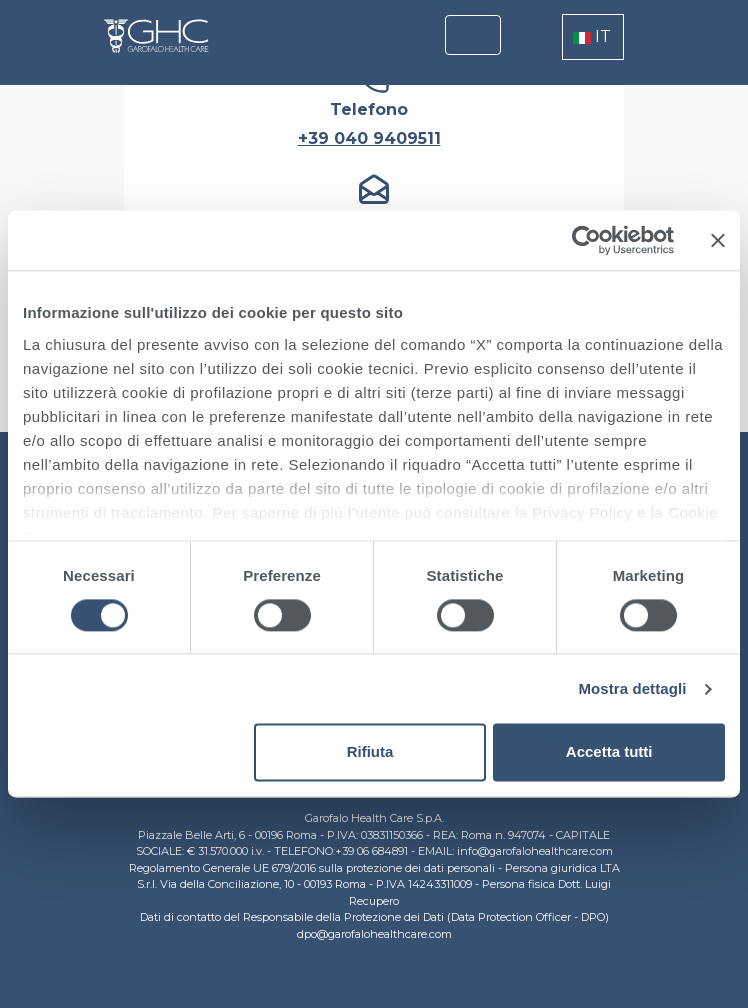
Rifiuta (370, 752)
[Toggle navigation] (473, 35)
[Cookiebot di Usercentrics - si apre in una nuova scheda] (586, 240)
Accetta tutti (609, 752)
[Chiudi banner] (718, 240)
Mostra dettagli (632, 688)
